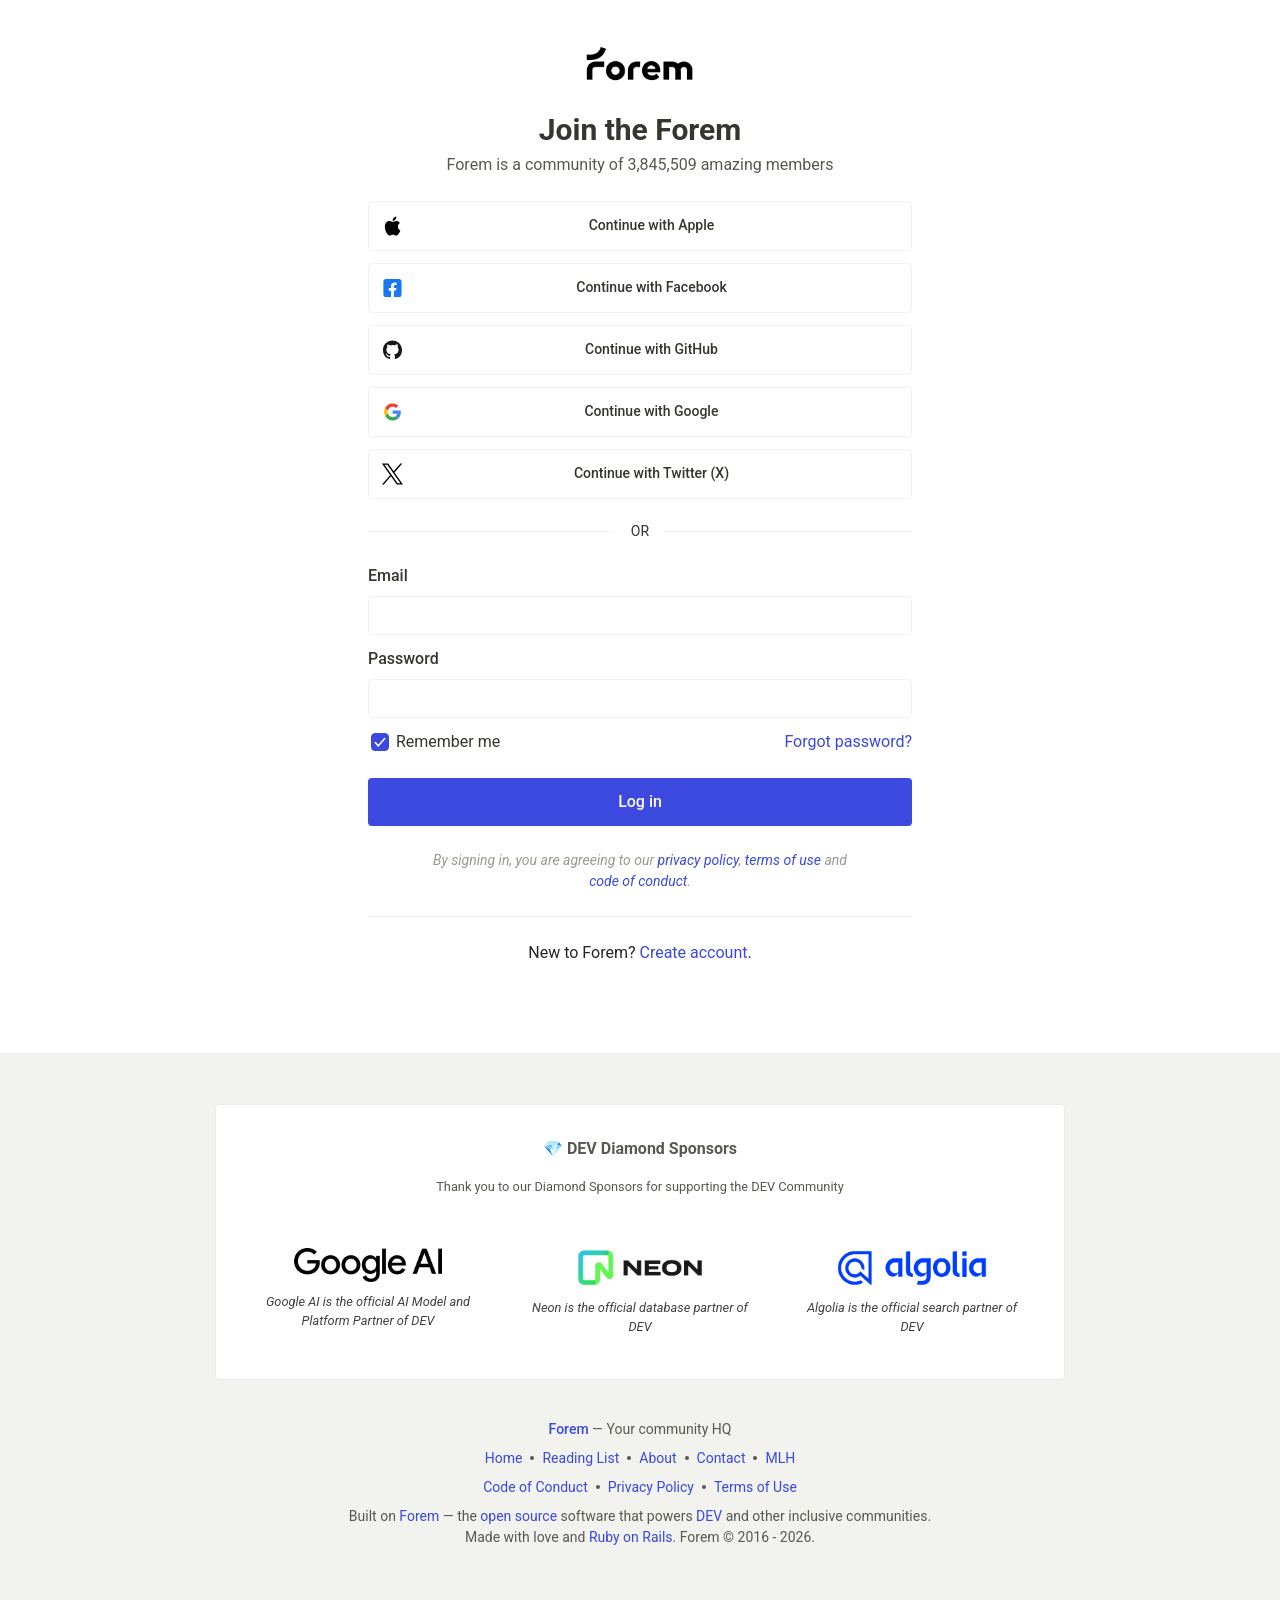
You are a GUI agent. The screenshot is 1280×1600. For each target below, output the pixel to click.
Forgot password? (848, 741)
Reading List (580, 1458)
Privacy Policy (651, 1487)
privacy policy (698, 860)
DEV (709, 1516)
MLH (780, 1458)
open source (518, 1516)
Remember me (448, 741)
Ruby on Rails (631, 1537)
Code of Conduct (535, 1487)
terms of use (783, 860)
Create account (693, 952)
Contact (721, 1458)
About (657, 1458)
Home (504, 1458)
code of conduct (638, 881)
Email (388, 575)
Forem (419, 1516)
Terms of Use (755, 1487)
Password (403, 658)
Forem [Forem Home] (569, 1429)
